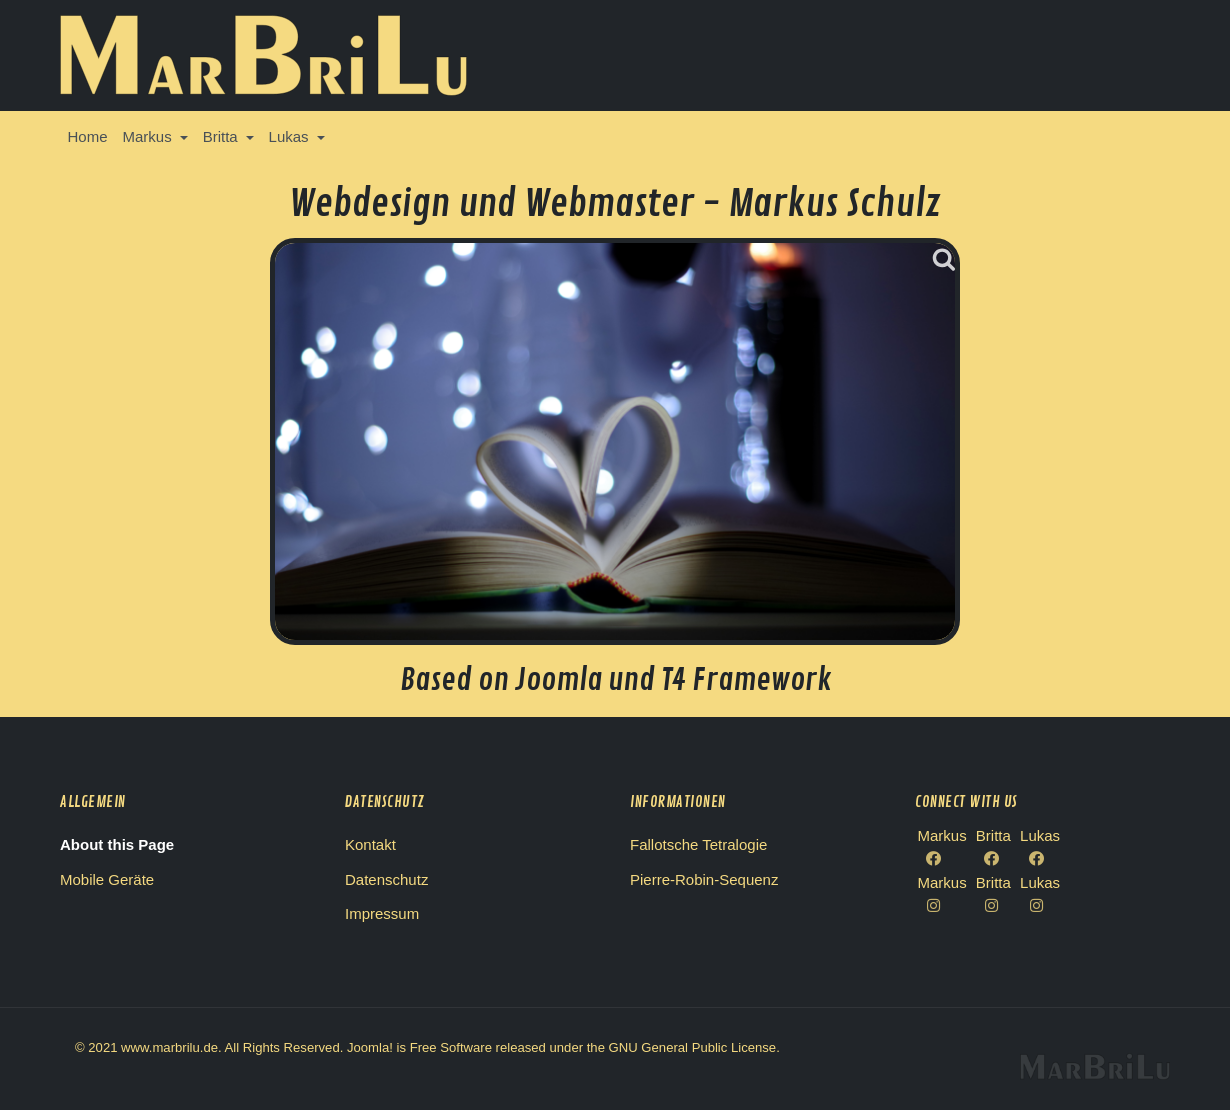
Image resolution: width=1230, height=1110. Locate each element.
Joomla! (370, 1047)
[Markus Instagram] (942, 906)
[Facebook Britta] (993, 859)
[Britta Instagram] (993, 906)
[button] (155, 137)
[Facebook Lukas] (1040, 859)
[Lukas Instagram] (1040, 906)
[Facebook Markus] (942, 859)
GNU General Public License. (694, 1047)
